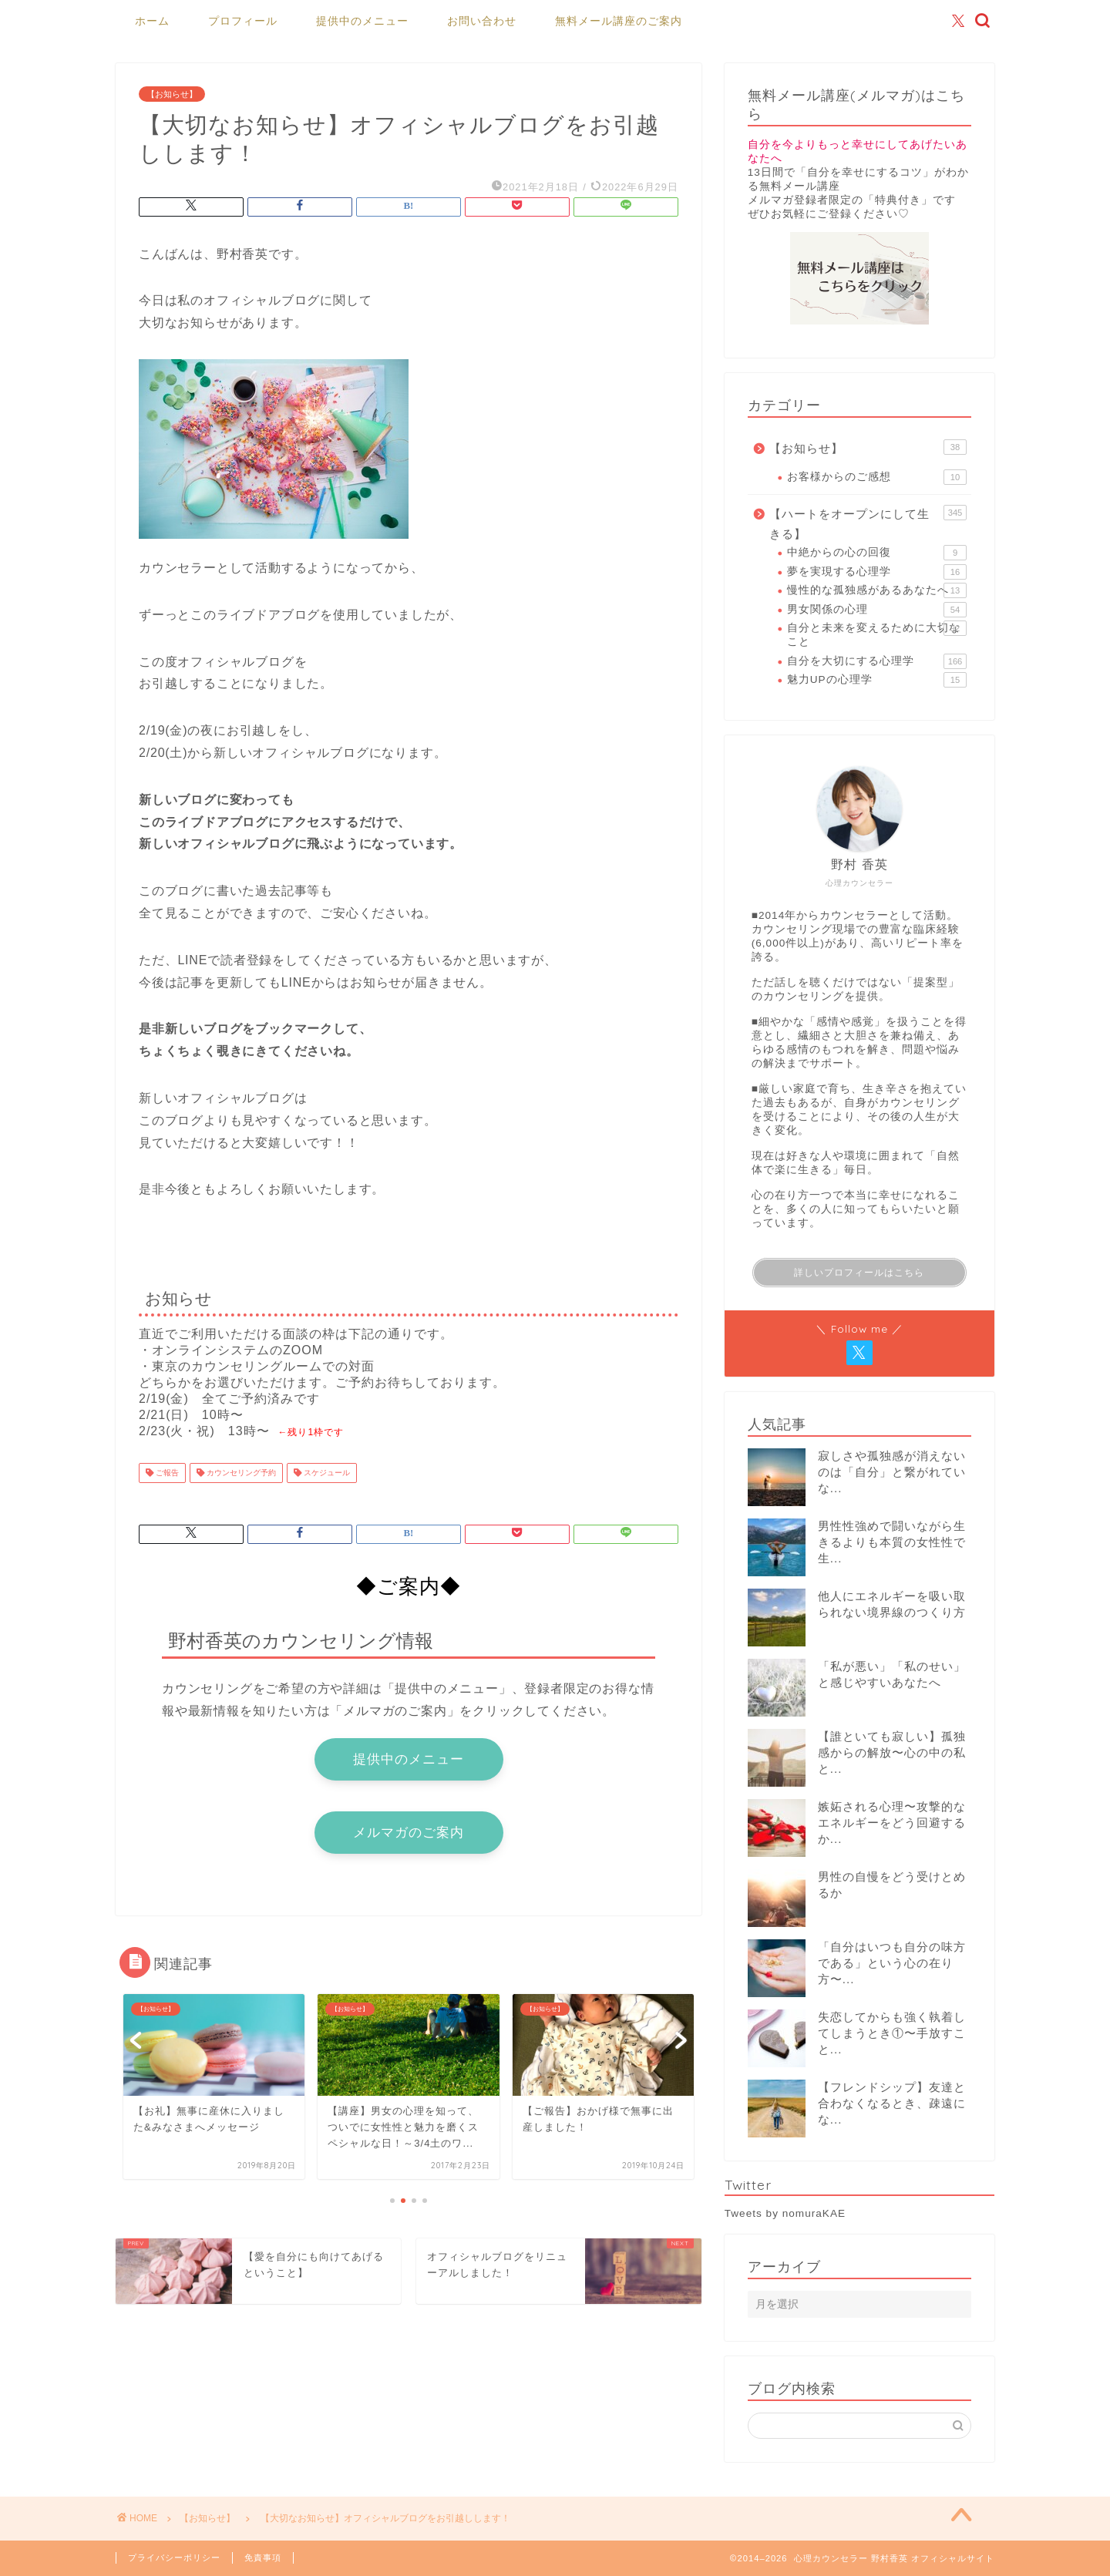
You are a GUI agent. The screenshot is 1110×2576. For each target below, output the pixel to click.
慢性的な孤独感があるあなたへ (877, 590)
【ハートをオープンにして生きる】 (868, 522)
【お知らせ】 (171, 94)
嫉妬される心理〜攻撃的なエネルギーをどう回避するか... (892, 1822)
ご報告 (166, 1472)
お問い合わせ (481, 21)
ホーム (152, 21)
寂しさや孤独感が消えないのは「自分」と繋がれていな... (892, 1472)
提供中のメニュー (362, 21)
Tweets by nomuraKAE (785, 2213)
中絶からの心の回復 (877, 552)
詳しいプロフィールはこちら (859, 1272)
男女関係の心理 (877, 609)
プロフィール (243, 21)
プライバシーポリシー (174, 2557)
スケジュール (325, 1472)
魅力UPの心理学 (877, 680)
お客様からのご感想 (877, 477)
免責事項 (262, 2557)
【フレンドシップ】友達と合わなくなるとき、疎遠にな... (892, 2103)
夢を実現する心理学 (877, 572)
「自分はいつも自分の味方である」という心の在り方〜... (892, 1963)
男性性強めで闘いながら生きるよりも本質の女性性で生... (892, 1542)
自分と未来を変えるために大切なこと (877, 633)
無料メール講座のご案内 (618, 21)
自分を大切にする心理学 (877, 661)
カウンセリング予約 (240, 1472)
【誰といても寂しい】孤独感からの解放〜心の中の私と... (892, 1752)
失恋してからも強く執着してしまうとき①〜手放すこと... (892, 2033)
